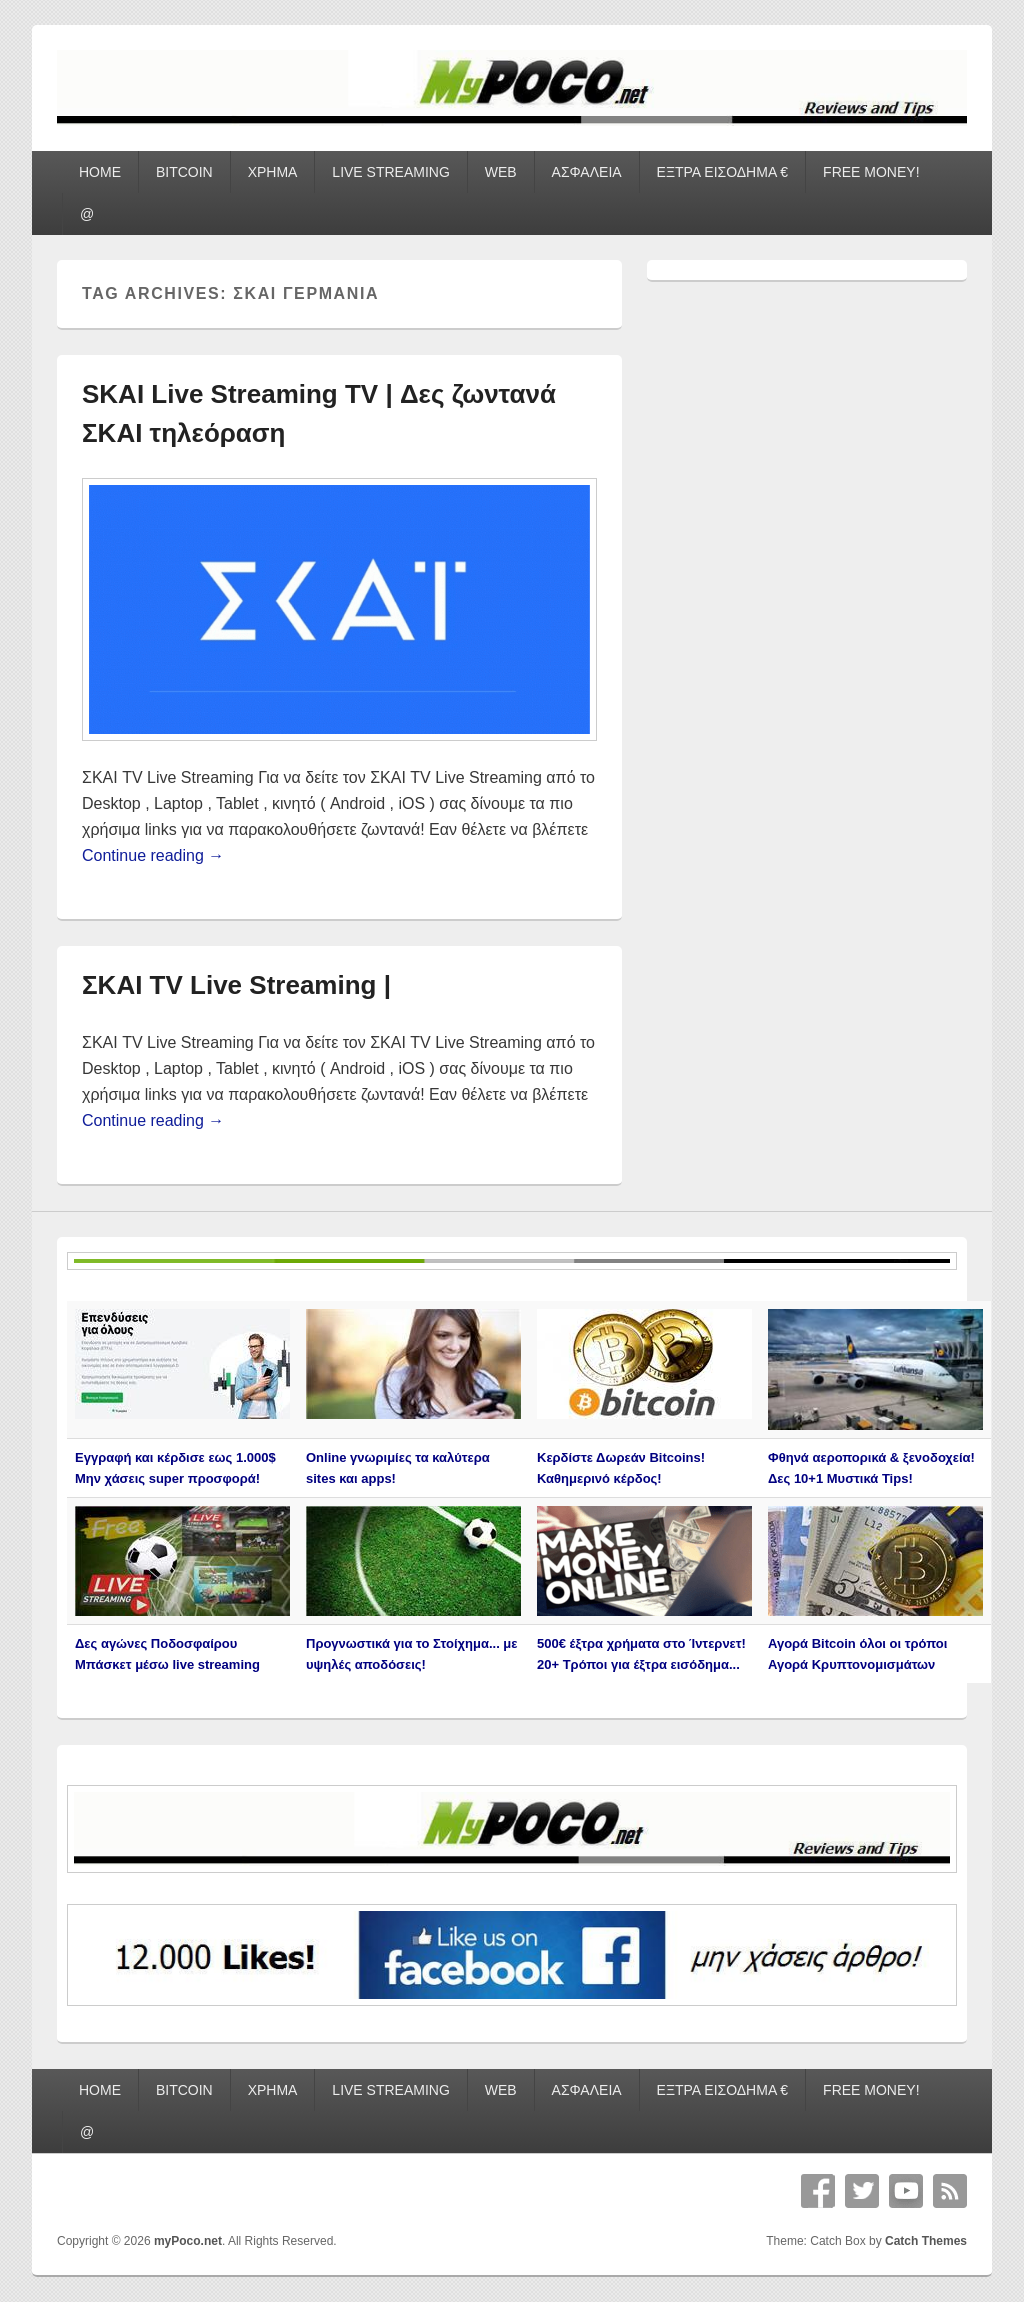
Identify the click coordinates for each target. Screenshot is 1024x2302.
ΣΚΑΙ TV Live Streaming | (236, 985)
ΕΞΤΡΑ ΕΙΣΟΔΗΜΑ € (723, 172)
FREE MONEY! (871, 172)
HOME (100, 172)
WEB (501, 172)
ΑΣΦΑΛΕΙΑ (587, 172)
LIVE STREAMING (390, 172)
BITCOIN (184, 172)
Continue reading (153, 855)
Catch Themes (926, 2241)
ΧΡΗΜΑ (273, 172)
